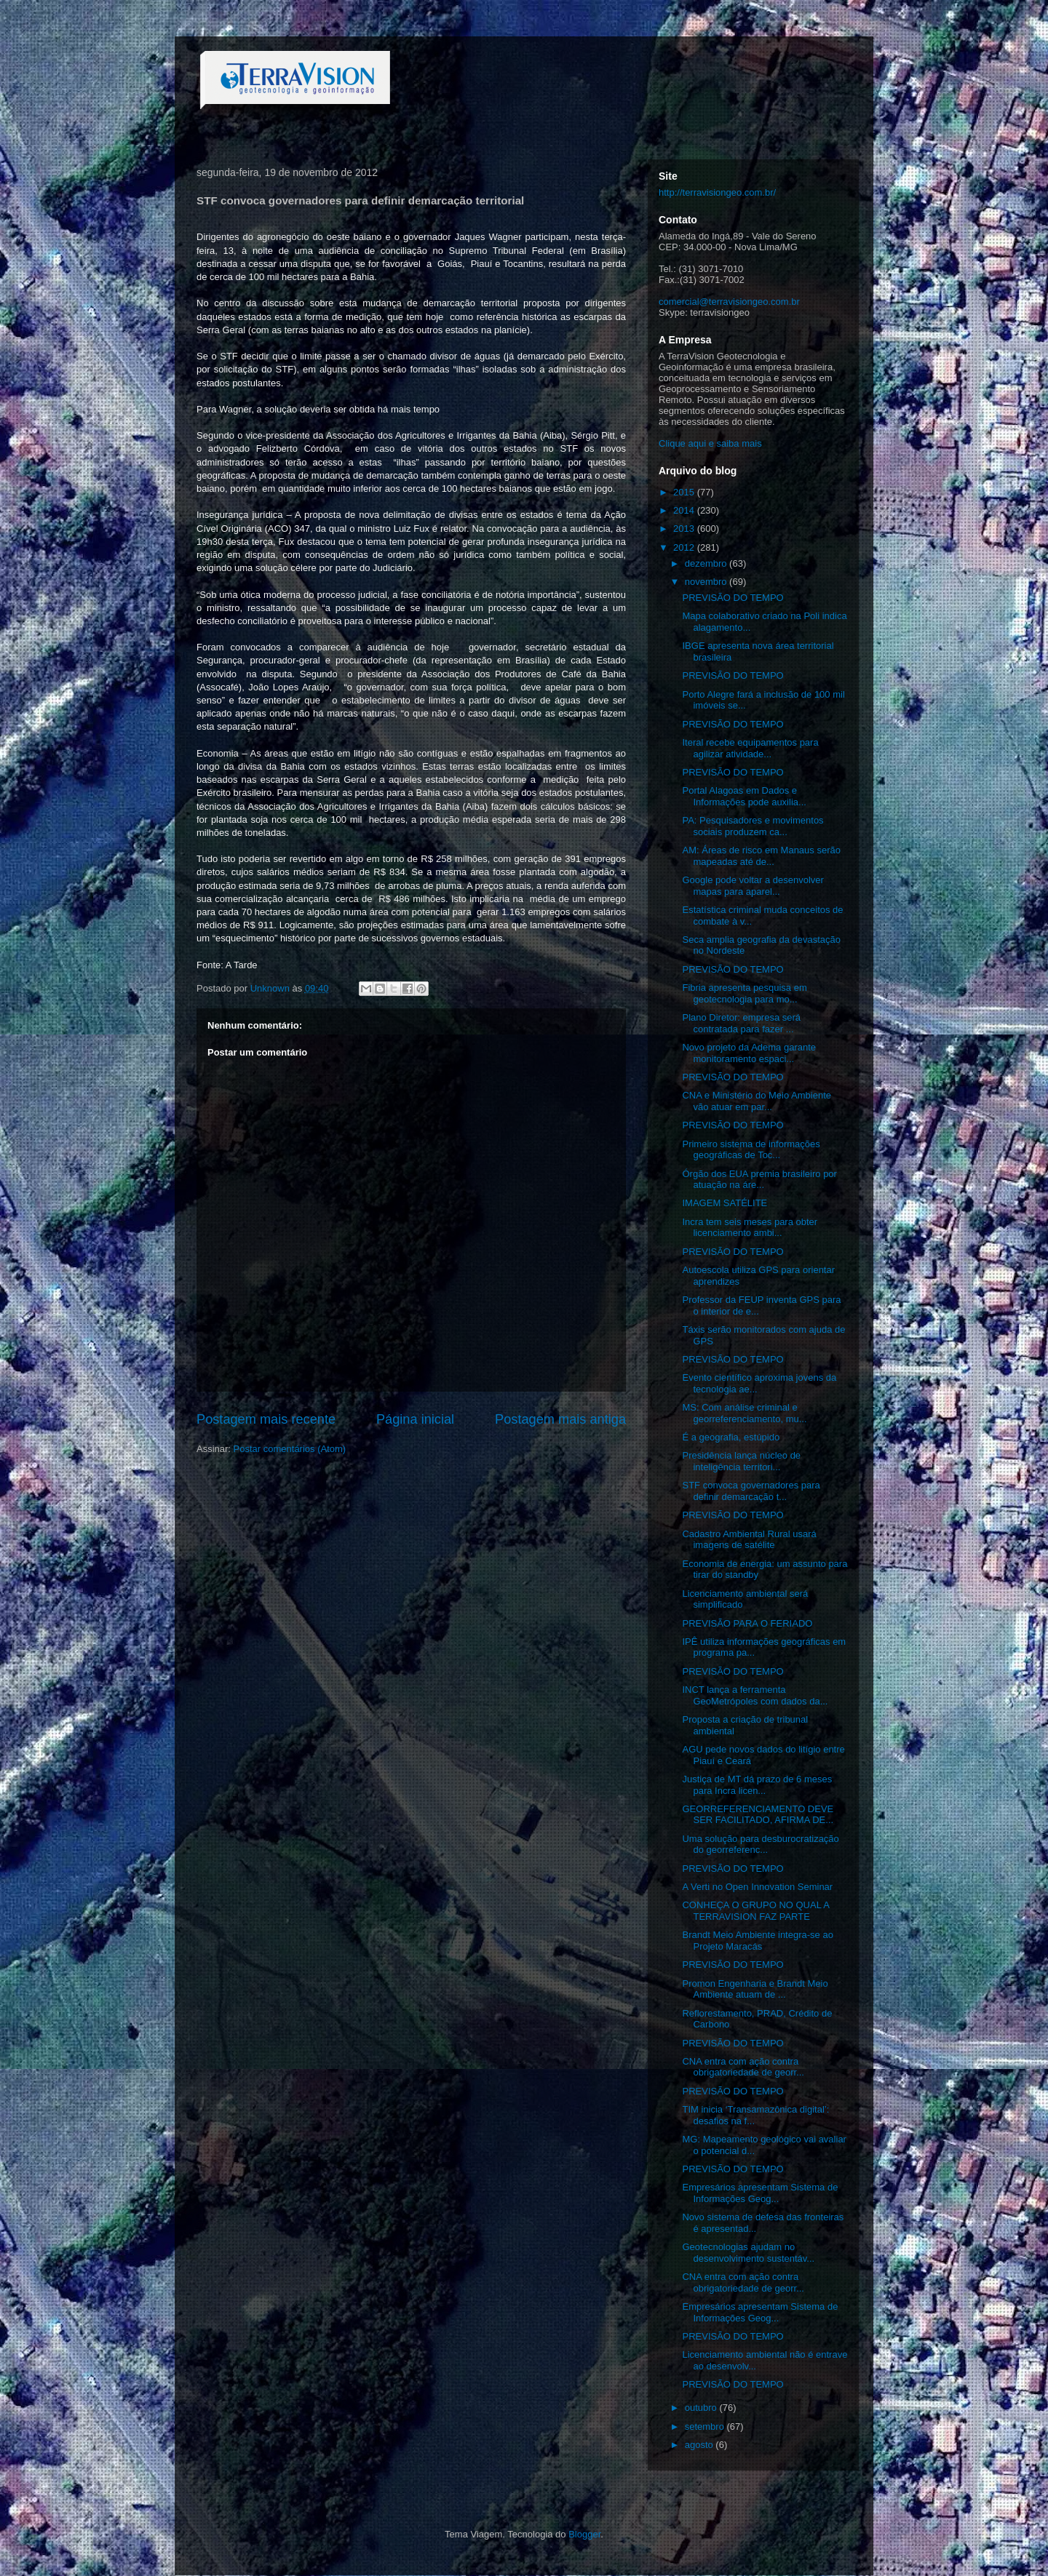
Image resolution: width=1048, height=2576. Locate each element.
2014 (685, 510)
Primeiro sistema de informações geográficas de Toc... (750, 1150)
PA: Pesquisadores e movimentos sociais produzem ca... (752, 826)
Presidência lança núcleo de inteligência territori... (741, 1461)
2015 (685, 492)
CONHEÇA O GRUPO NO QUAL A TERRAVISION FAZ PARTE (755, 1910)
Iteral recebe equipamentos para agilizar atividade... (750, 748)
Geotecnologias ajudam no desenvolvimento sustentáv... (748, 2252)
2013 (685, 528)
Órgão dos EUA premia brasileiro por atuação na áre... (759, 1179)
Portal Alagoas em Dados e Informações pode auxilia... (744, 796)
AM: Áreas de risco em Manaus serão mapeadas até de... (761, 856)
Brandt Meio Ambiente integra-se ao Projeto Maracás (757, 1940)
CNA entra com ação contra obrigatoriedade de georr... (743, 2067)
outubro (702, 2407)
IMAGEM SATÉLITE (724, 1202)
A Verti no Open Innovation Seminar (757, 1886)
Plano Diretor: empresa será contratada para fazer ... (741, 1023)
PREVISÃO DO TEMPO (732, 597)
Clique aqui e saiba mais (710, 443)
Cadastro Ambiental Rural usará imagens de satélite (749, 1539)
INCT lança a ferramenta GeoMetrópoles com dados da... (754, 1695)
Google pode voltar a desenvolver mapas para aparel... (752, 885)
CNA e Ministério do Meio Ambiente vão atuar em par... (756, 1101)
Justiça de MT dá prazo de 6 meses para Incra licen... (757, 1785)
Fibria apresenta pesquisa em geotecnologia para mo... (744, 993)
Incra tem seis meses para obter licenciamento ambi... (749, 1227)
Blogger (584, 2534)
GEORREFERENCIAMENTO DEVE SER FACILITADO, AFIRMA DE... (757, 1814)
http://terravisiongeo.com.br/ (717, 192)
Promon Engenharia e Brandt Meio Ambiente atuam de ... (754, 1989)
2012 (685, 547)
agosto (700, 2444)
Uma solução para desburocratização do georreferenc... (760, 1844)
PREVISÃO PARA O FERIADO (747, 1623)
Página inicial (415, 1419)
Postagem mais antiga (560, 1419)
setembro (706, 2426)
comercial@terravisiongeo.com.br (729, 301)
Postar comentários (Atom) (290, 1448)
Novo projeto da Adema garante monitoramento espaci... (749, 1053)
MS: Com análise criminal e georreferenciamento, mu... (744, 1413)
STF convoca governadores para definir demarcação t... (750, 1491)
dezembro (707, 563)
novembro (707, 581)
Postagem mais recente (266, 1419)
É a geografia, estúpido (730, 1437)
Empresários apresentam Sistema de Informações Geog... (760, 2193)
